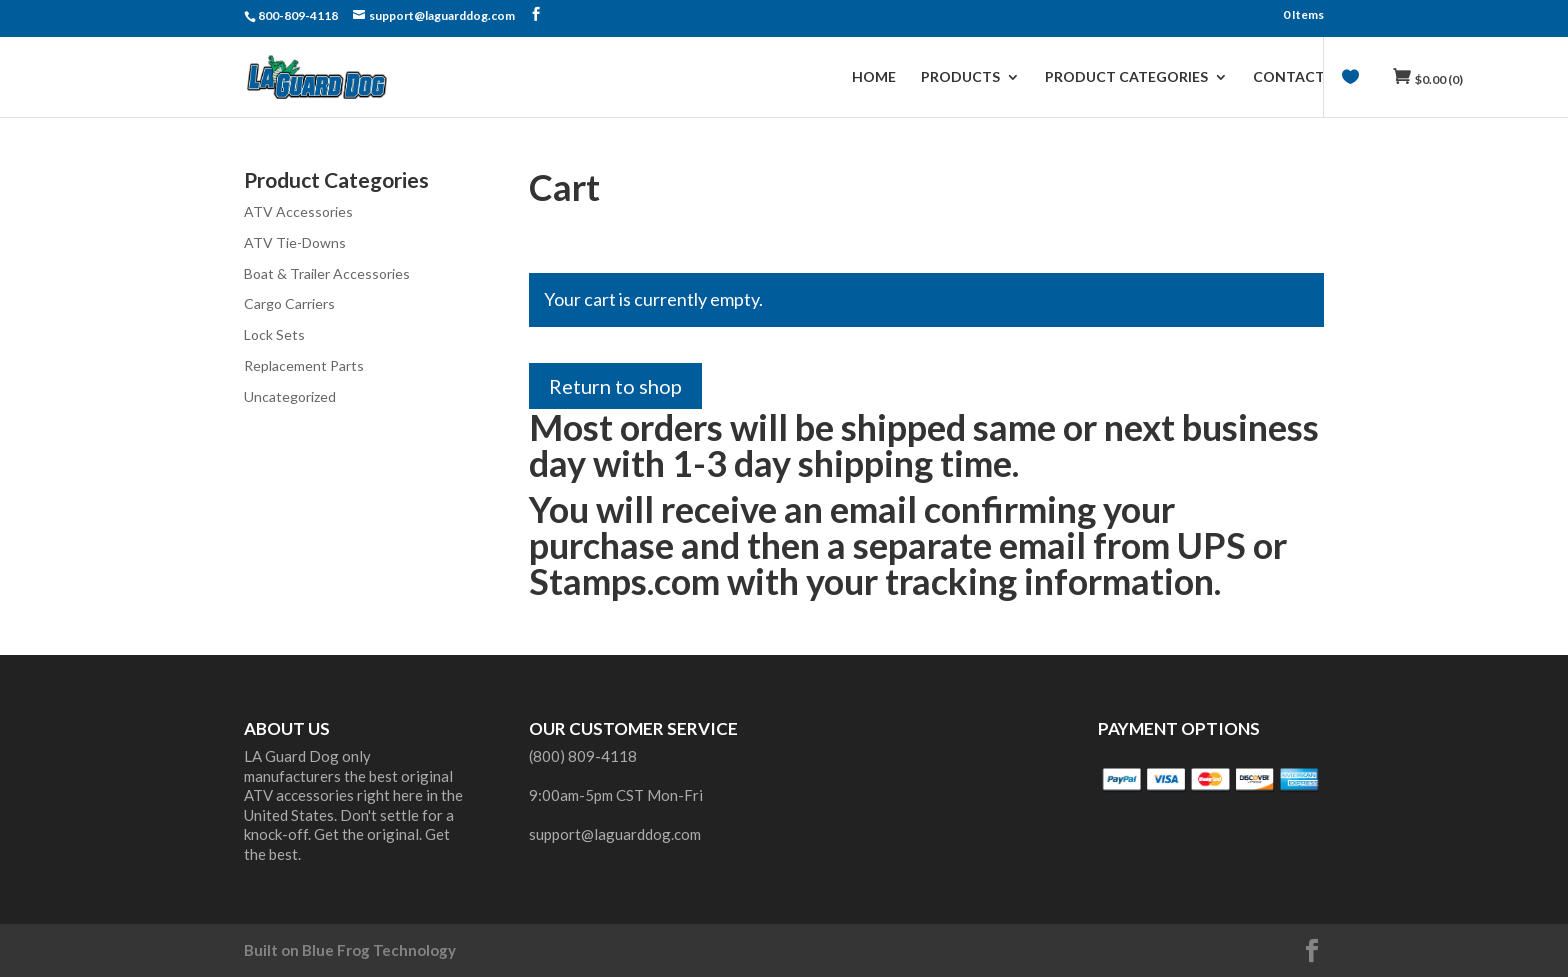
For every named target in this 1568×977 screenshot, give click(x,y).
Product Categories (1126, 77)
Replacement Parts (304, 365)
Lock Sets (274, 334)
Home (874, 77)
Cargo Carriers (289, 303)
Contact (1289, 77)
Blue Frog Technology (379, 950)
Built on (273, 950)
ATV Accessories (298, 211)
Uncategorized (290, 396)
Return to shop (615, 386)
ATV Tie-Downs (295, 242)
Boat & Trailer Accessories (327, 273)
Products (960, 77)
